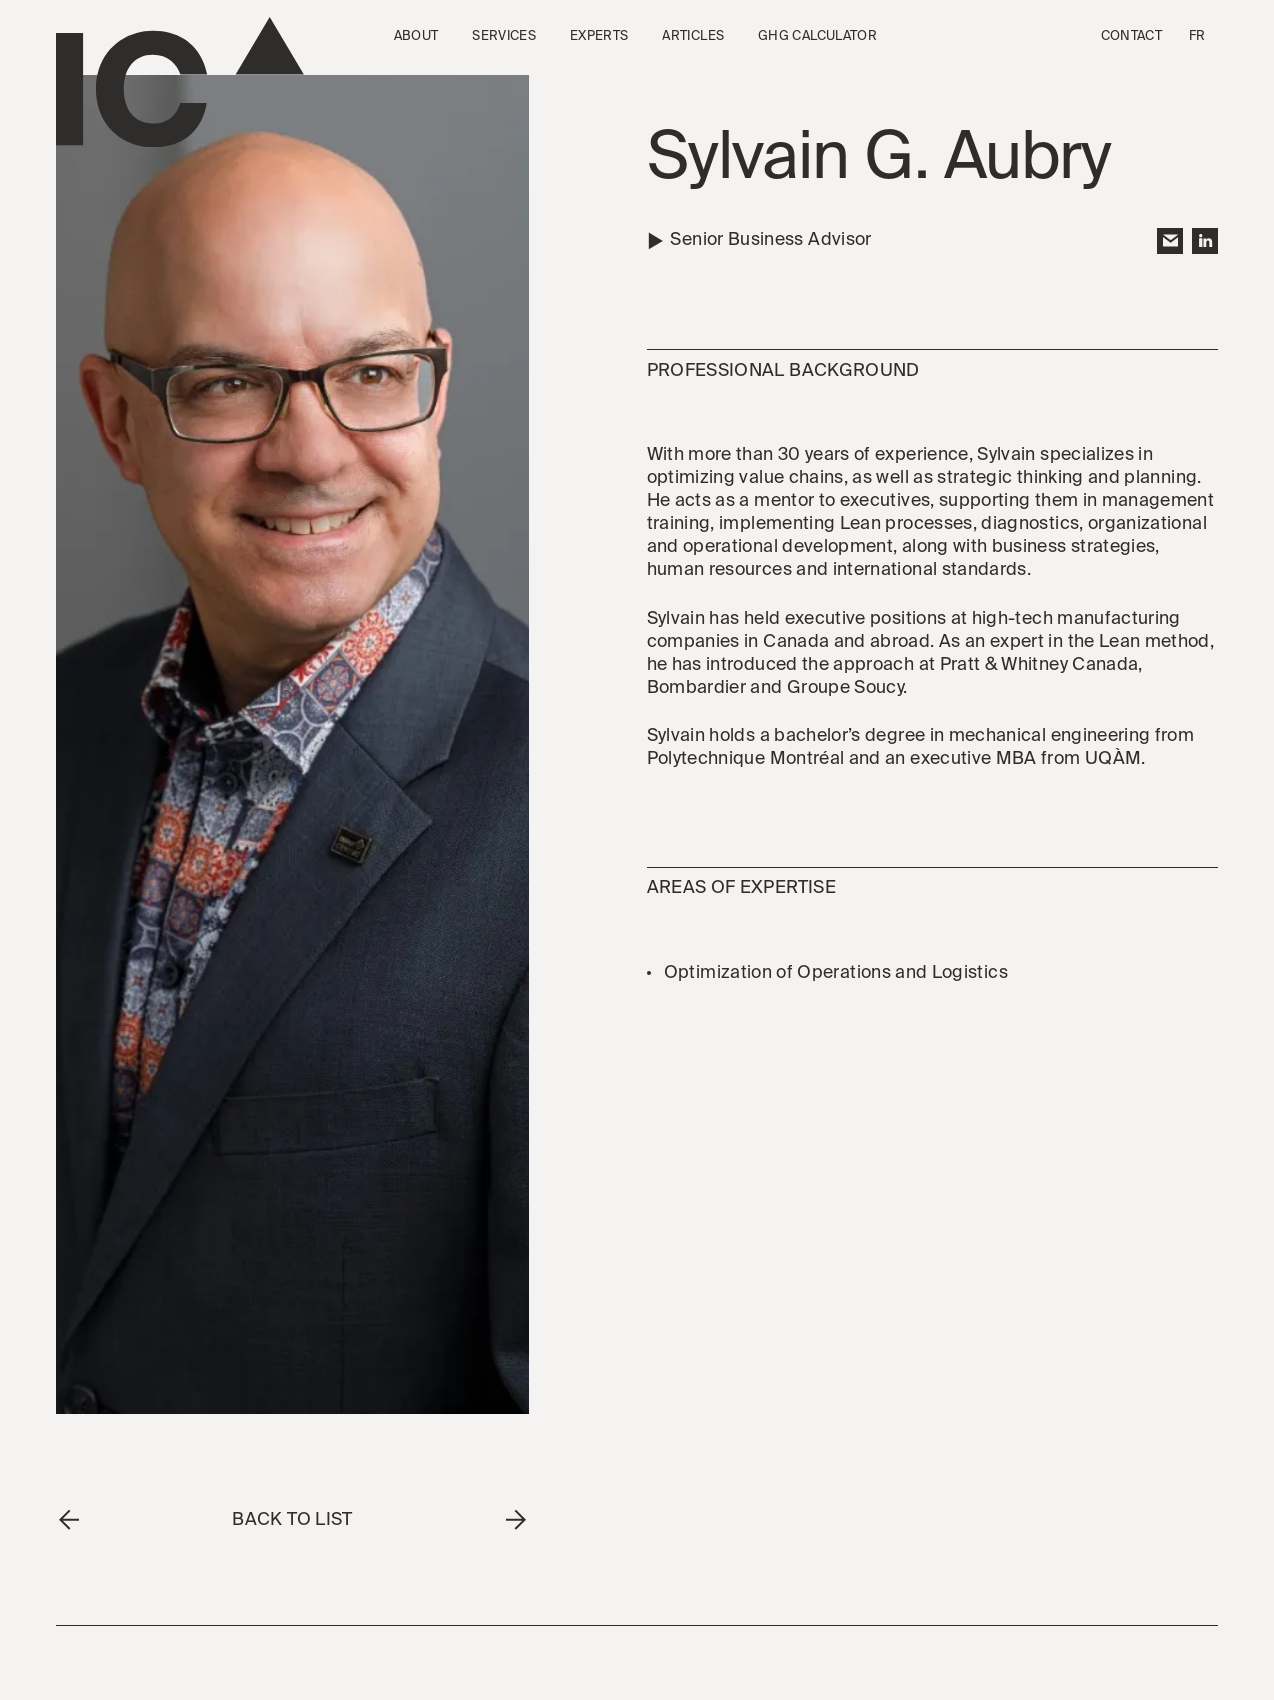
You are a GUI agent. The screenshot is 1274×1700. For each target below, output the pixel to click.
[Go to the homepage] (180, 82)
